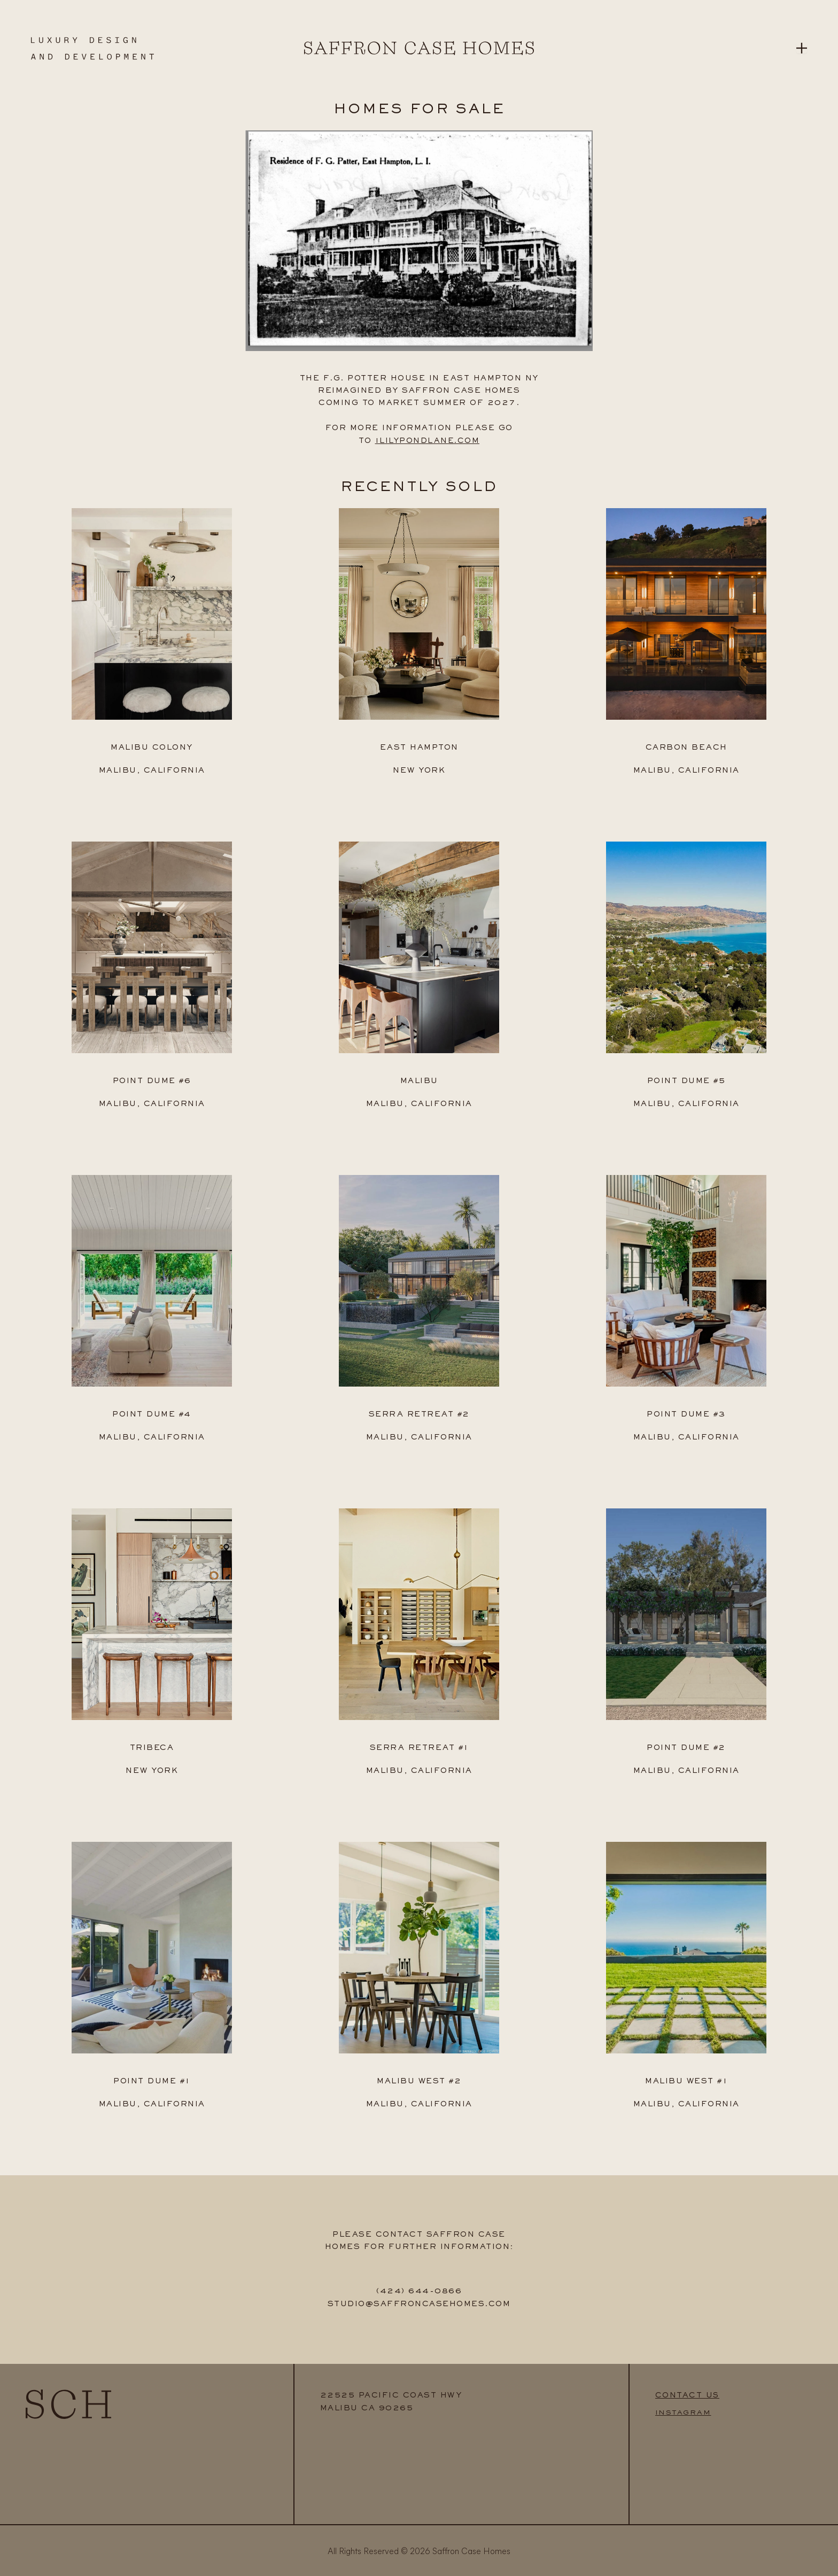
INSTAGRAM (683, 2410)
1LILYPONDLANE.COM (427, 441)
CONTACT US (687, 2393)
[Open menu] (801, 48)
